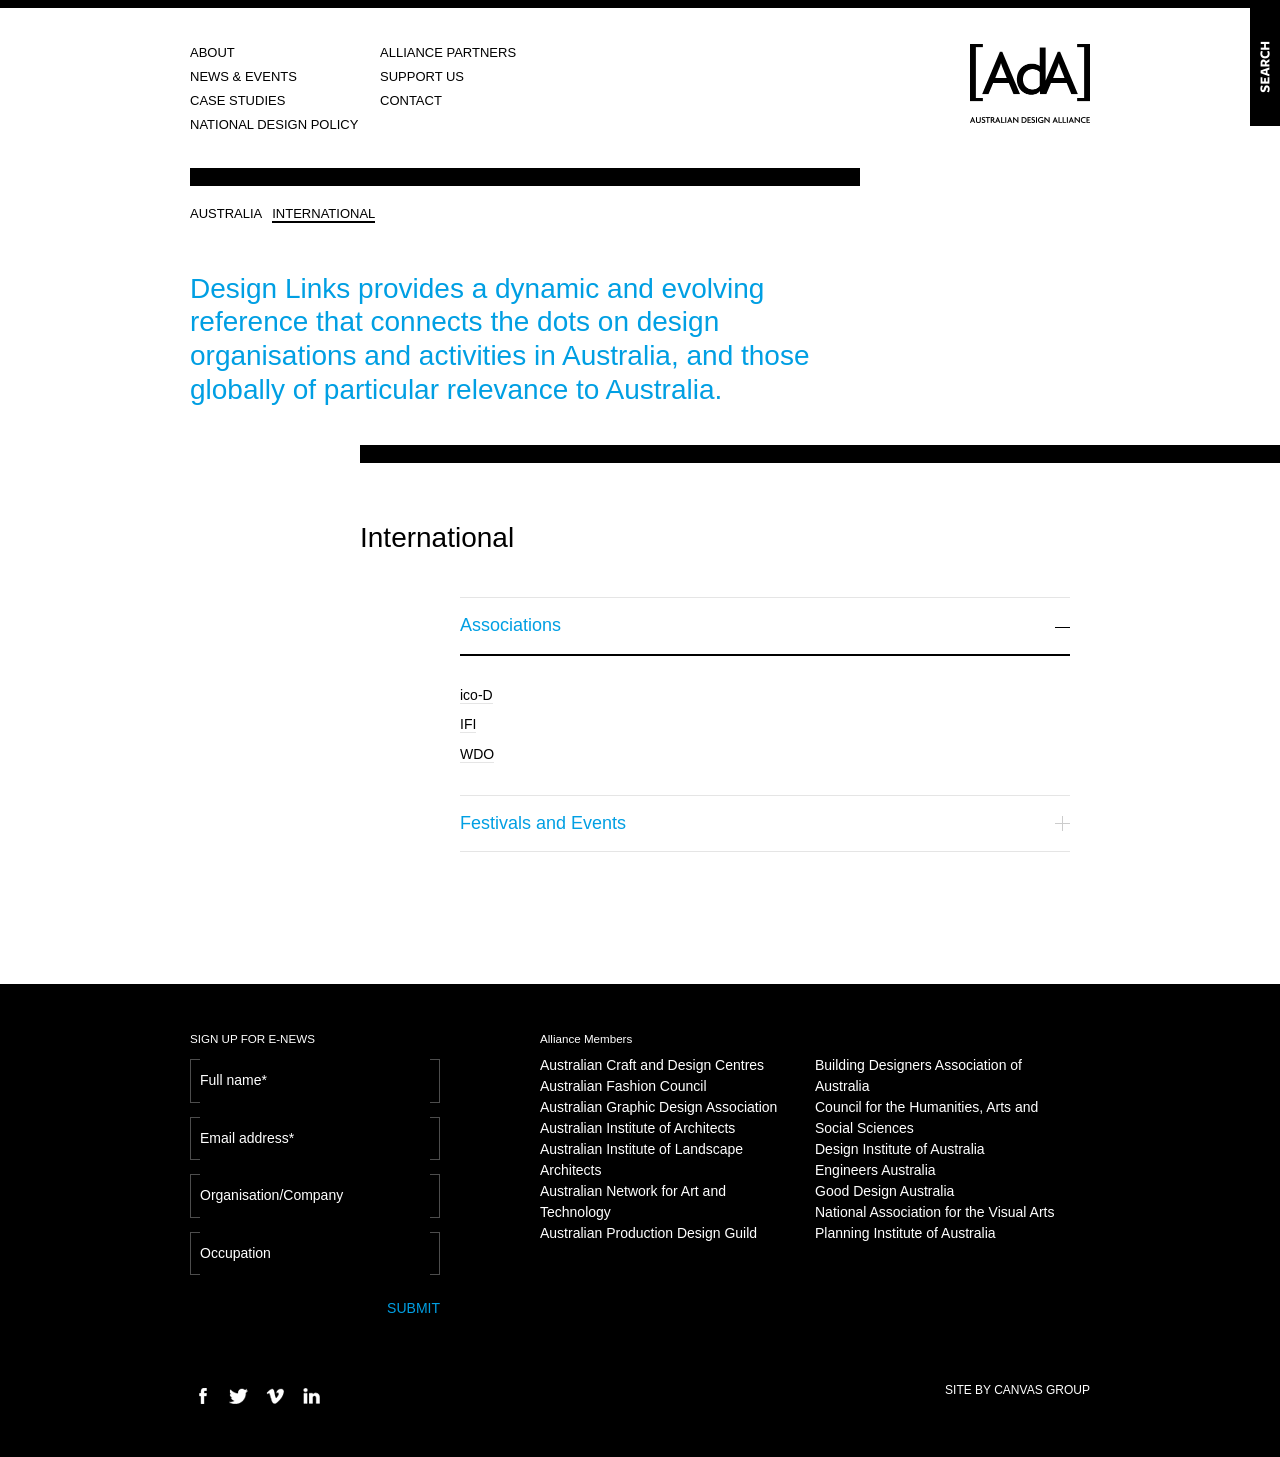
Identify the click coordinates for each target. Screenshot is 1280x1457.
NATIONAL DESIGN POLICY (274, 124)
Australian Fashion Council (623, 1086)
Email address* (247, 1138)
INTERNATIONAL (323, 213)
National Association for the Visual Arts (934, 1212)
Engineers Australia (875, 1170)
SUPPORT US (422, 76)
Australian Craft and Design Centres (652, 1065)
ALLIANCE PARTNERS (448, 52)
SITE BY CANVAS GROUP (1017, 1390)
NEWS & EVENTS (243, 76)
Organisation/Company (271, 1195)
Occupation (235, 1253)
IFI (468, 724)
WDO (477, 754)
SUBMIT (413, 1308)
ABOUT (212, 52)
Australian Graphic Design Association (658, 1107)
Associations (765, 625)
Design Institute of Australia (900, 1149)
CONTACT (411, 100)
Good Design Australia (884, 1191)
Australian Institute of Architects (637, 1128)
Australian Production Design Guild (648, 1233)
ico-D (476, 695)
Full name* (233, 1080)
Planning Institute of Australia (905, 1233)
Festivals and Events (765, 823)
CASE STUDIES (237, 100)
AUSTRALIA (226, 213)
